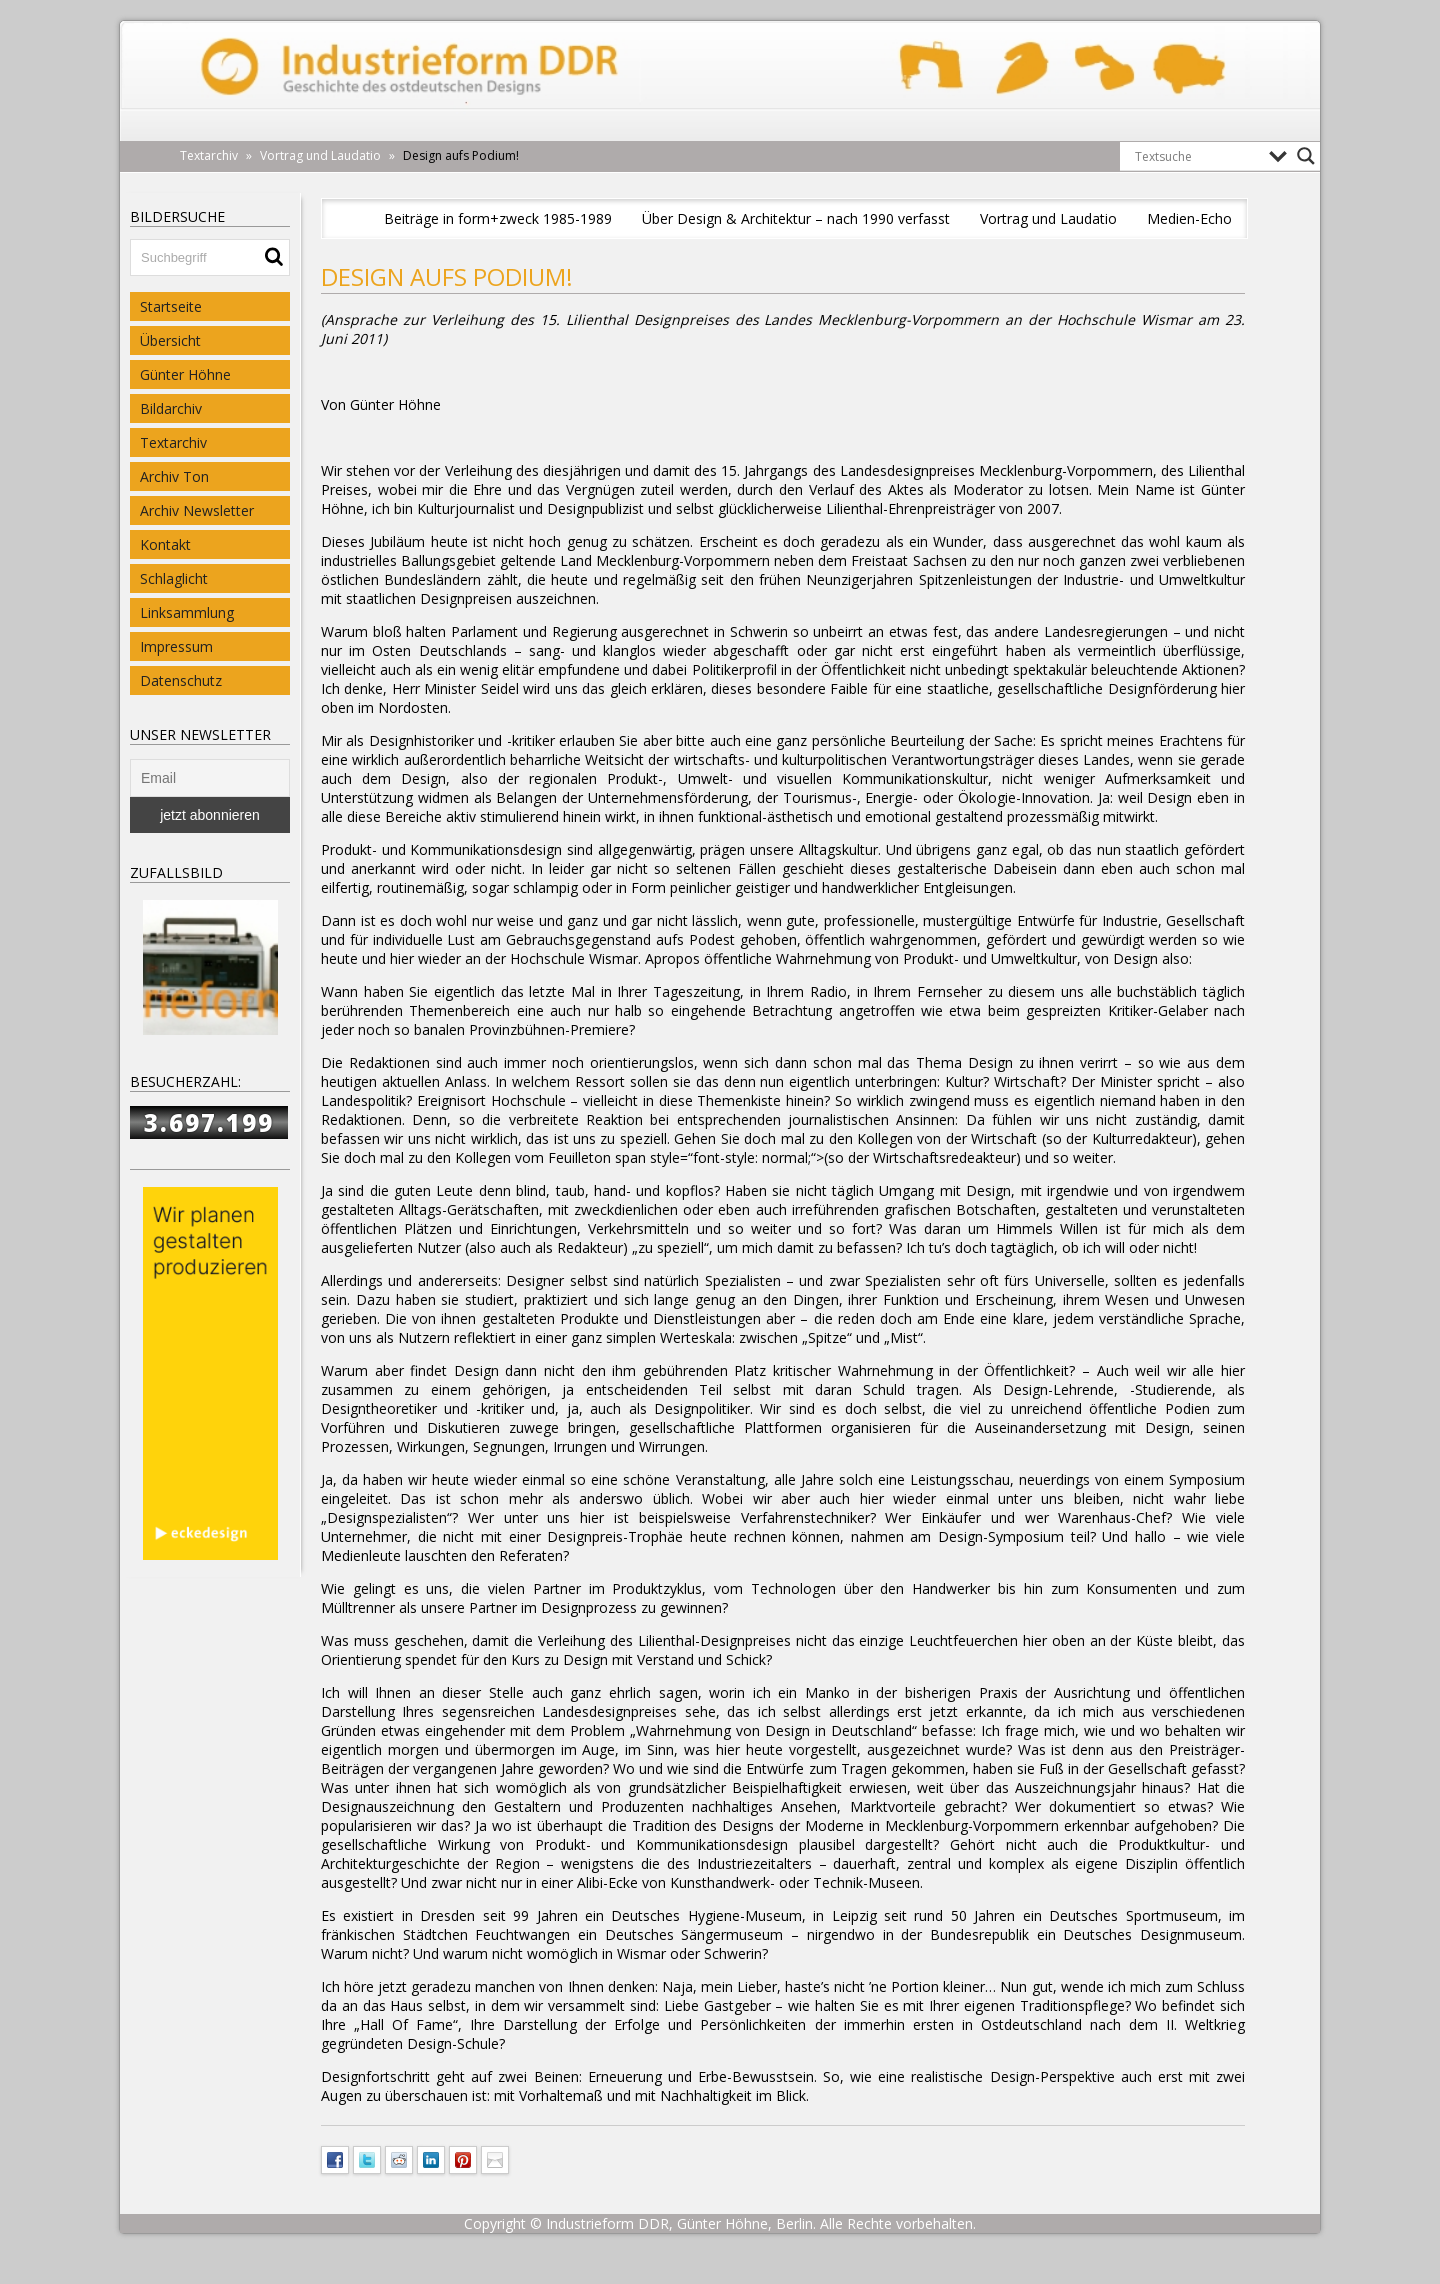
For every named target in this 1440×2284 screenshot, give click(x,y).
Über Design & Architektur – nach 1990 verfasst (796, 218)
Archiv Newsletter (197, 510)
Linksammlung (187, 612)
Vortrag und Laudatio (1048, 218)
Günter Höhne (185, 374)
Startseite (171, 306)
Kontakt (165, 544)
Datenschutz (181, 680)
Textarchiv (173, 442)
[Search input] (1197, 156)
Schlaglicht (174, 578)
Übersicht (170, 340)
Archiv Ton (174, 476)
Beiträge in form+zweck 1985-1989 (498, 218)
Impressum (176, 646)
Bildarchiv (171, 408)
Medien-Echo (1189, 218)
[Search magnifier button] (1306, 156)
